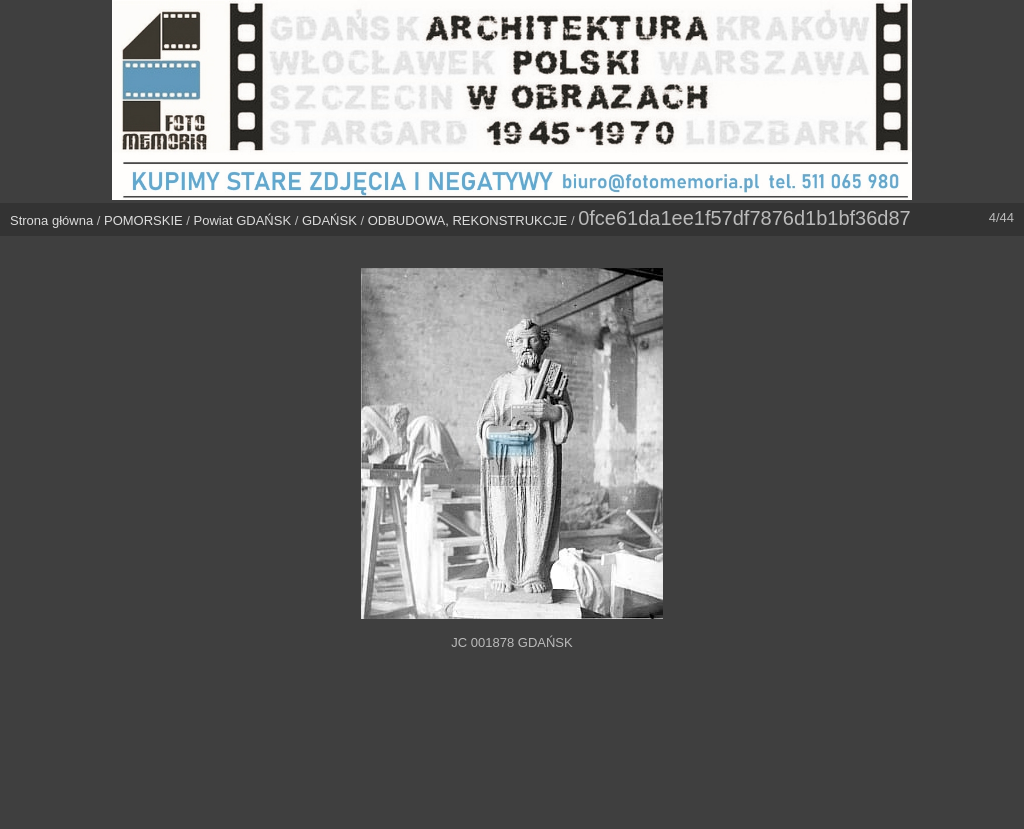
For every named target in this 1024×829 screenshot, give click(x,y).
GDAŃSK (329, 220)
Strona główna (51, 220)
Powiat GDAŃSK (243, 220)
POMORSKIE (143, 220)
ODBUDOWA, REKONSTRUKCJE (468, 220)
